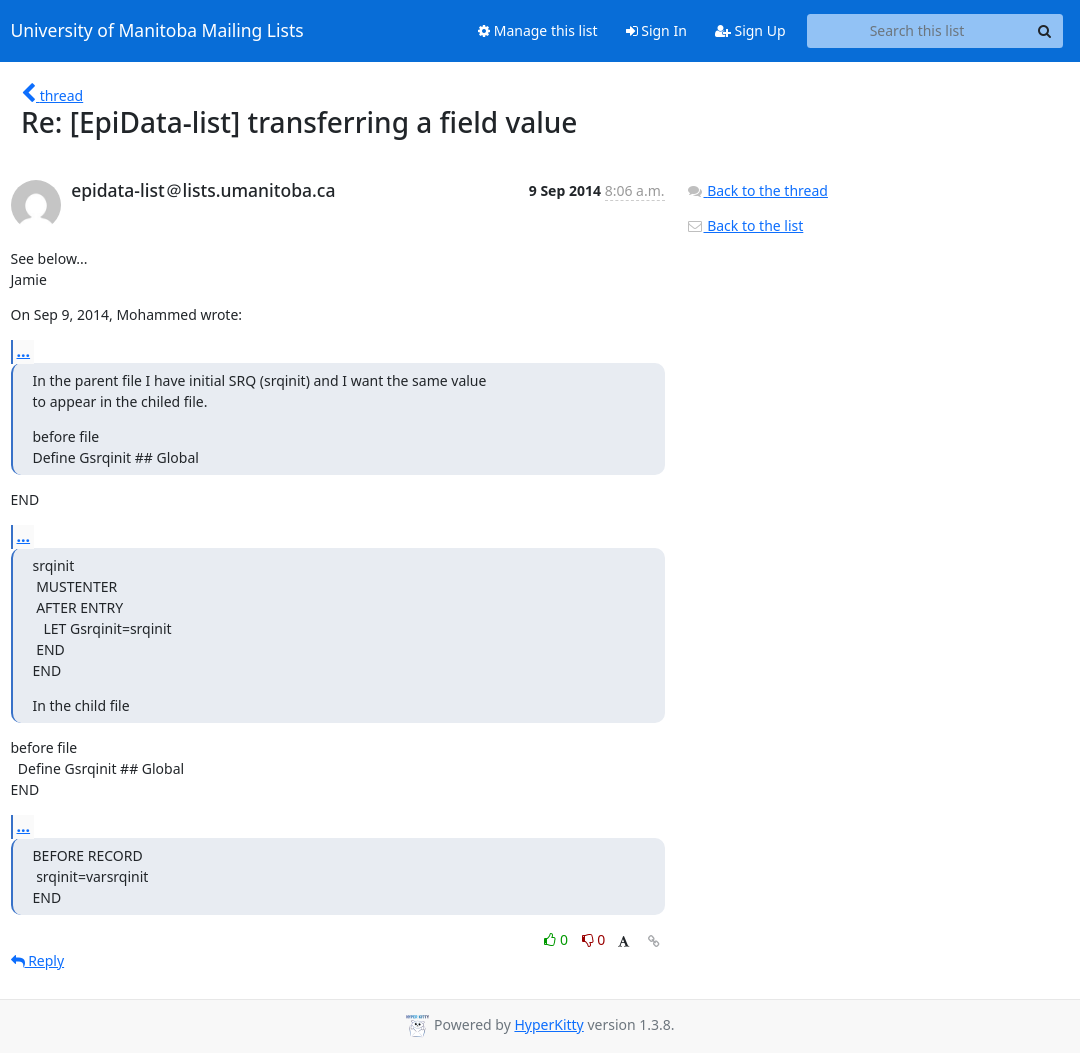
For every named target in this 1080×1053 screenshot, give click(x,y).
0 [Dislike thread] (594, 939)
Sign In (656, 30)
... (24, 351)
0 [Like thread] (557, 939)
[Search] (1045, 31)
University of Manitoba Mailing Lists (157, 31)
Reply (38, 960)
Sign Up (750, 30)
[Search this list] (917, 31)
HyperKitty (548, 1024)
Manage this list (538, 30)
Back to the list (745, 225)
